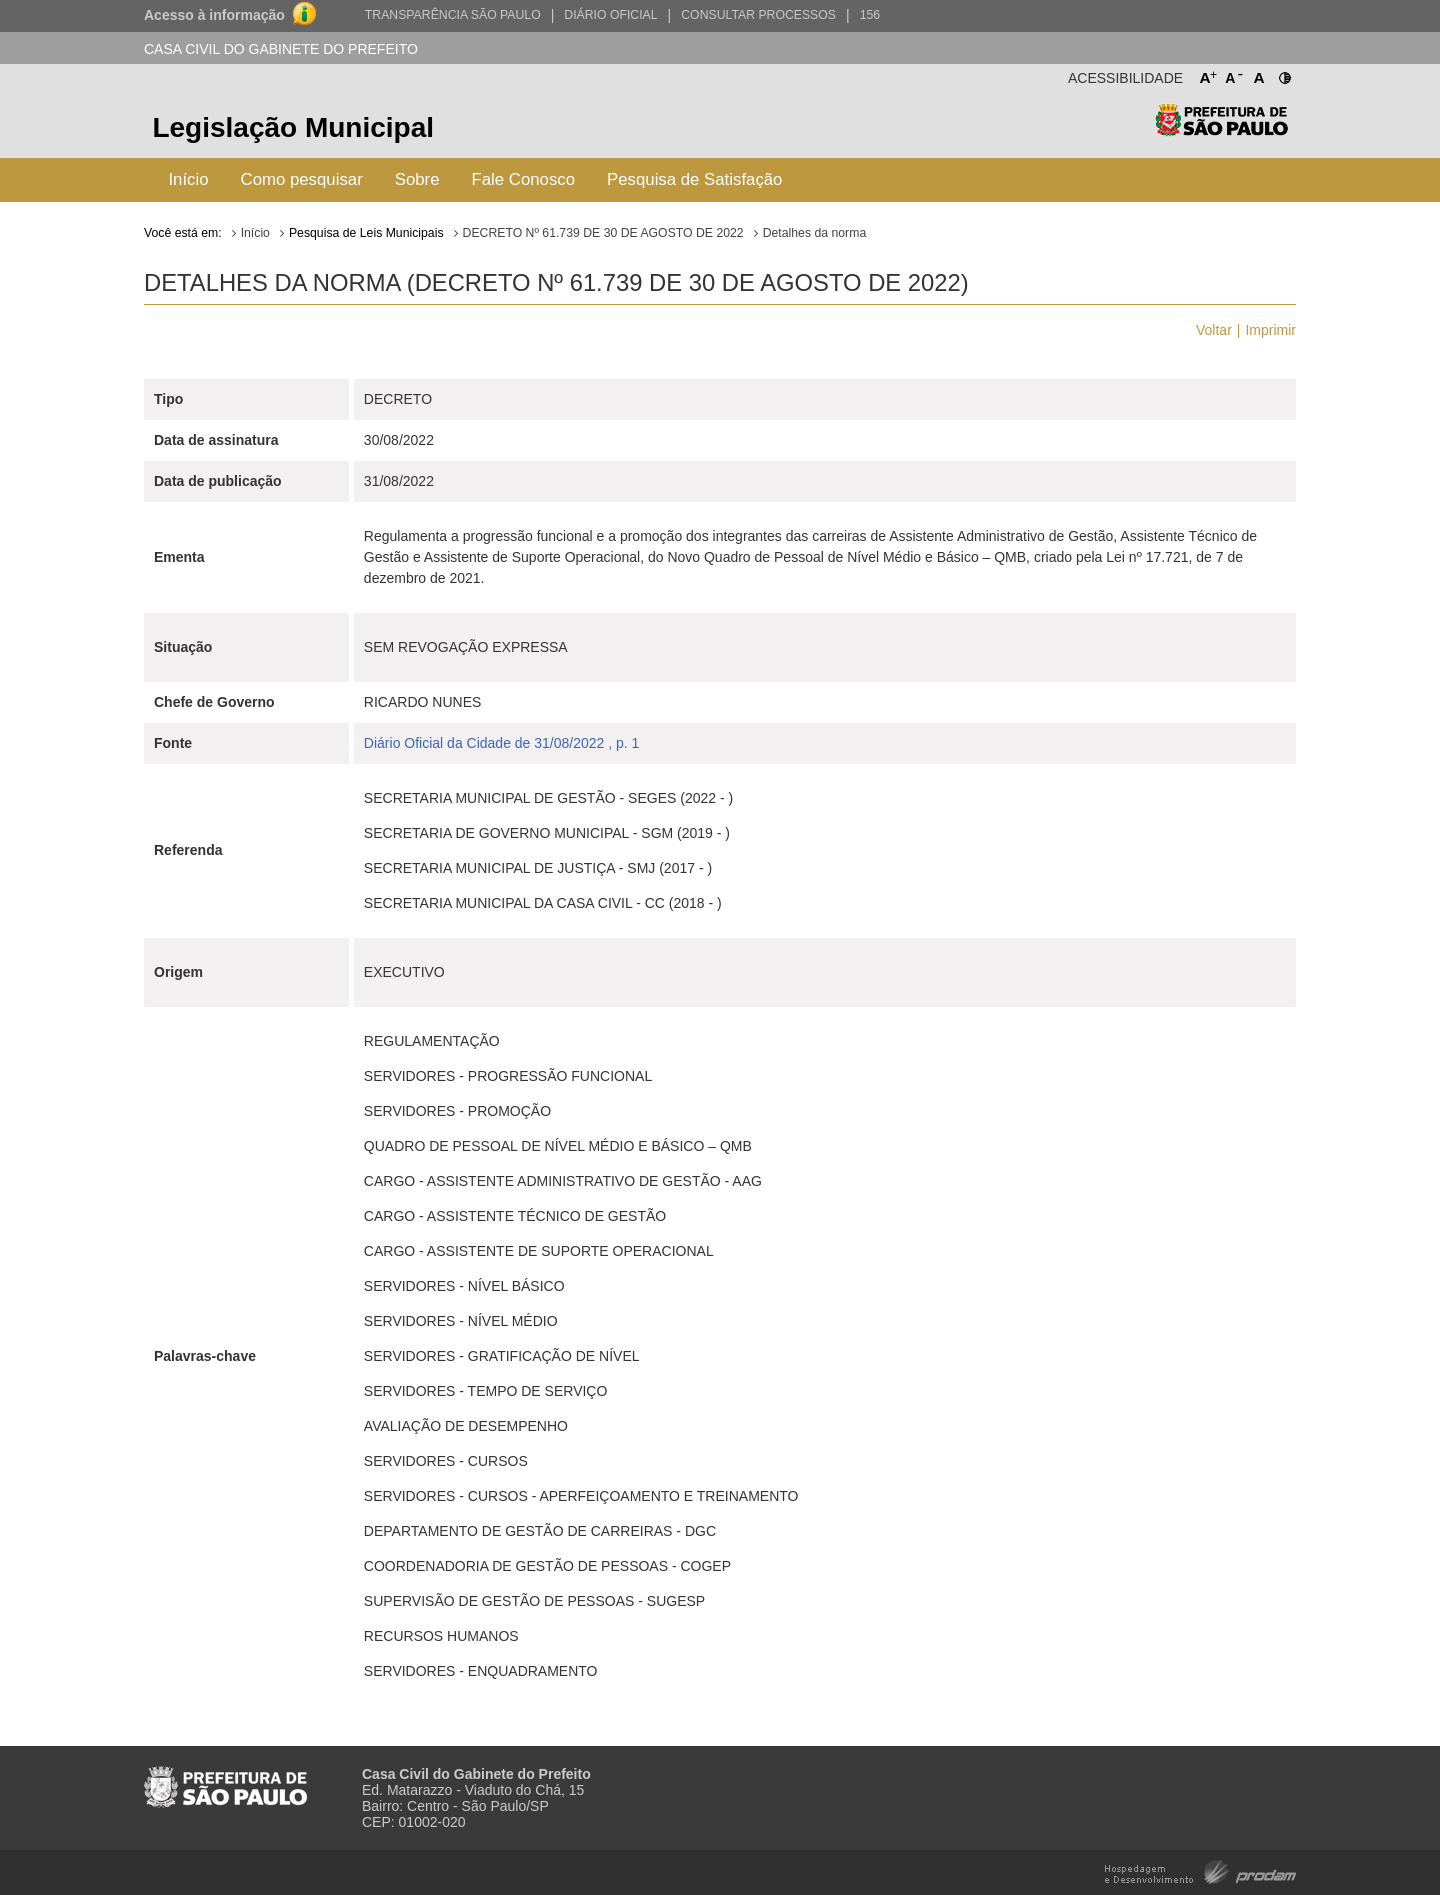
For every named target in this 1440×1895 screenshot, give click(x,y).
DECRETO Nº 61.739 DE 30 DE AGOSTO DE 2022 (603, 233)
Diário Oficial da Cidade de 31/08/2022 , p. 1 (502, 743)
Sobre (417, 179)
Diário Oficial (610, 15)
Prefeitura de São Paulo (1221, 130)
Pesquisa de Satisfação (694, 179)
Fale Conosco (524, 179)
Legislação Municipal (293, 127)
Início (188, 179)
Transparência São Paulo (453, 15)
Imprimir (1270, 330)
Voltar (1214, 330)
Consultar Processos (758, 15)
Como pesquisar (302, 179)
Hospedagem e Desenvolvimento (1200, 1870)
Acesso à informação (214, 15)
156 (870, 15)
